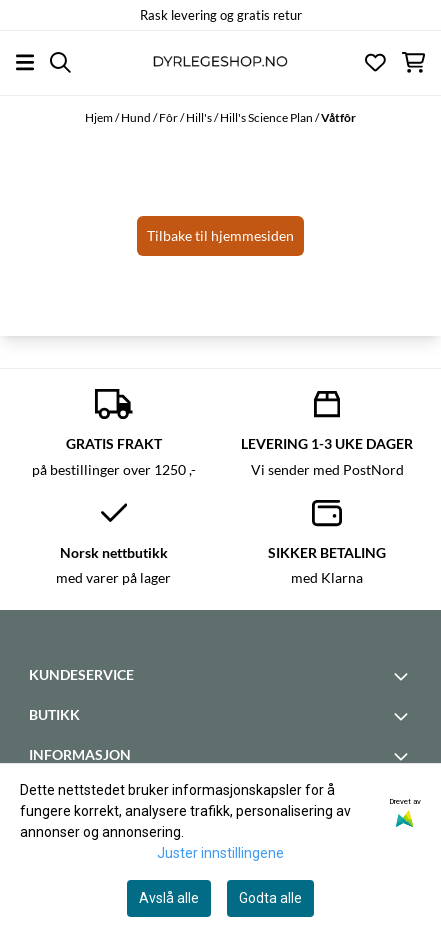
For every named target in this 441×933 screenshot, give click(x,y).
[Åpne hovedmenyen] (25, 62)
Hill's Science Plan (267, 117)
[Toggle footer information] (404, 676)
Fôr (169, 117)
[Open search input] (60, 62)
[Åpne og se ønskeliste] (375, 62)
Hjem (100, 117)
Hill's (200, 117)
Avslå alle (169, 898)
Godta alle (270, 898)
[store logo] (220, 62)
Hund (137, 117)
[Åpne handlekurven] (413, 62)
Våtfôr (338, 117)
